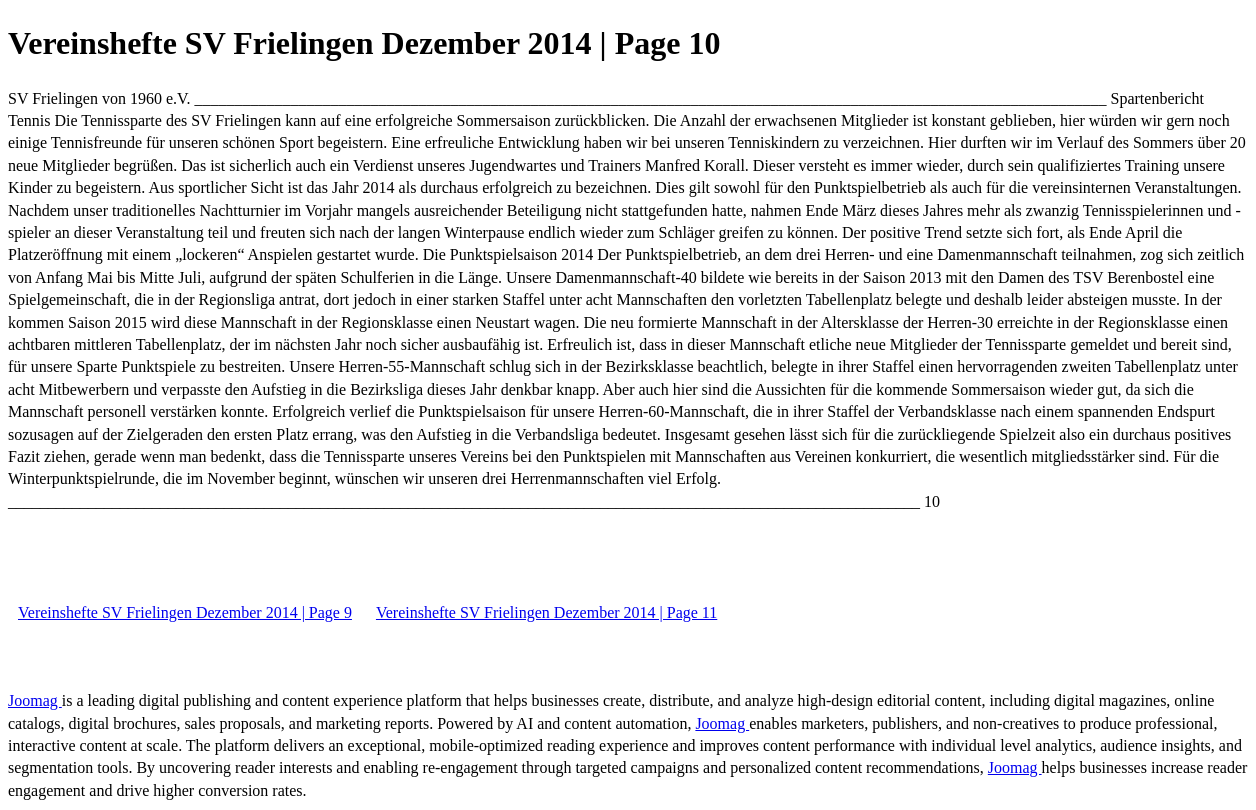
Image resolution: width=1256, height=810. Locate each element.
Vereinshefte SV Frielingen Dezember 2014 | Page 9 (185, 612)
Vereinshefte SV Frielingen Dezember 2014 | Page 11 (546, 612)
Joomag (35, 700)
